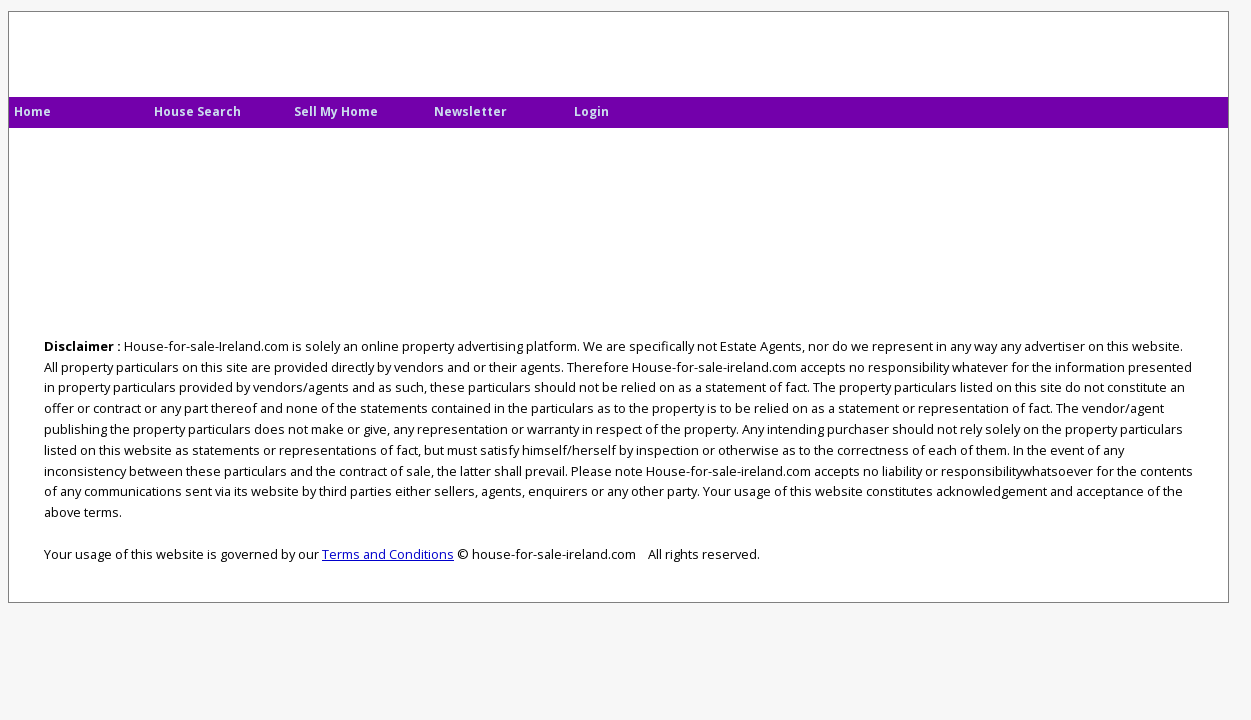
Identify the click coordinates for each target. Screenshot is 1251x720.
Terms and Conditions (388, 554)
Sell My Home (336, 111)
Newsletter (470, 111)
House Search (197, 111)
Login (591, 111)
